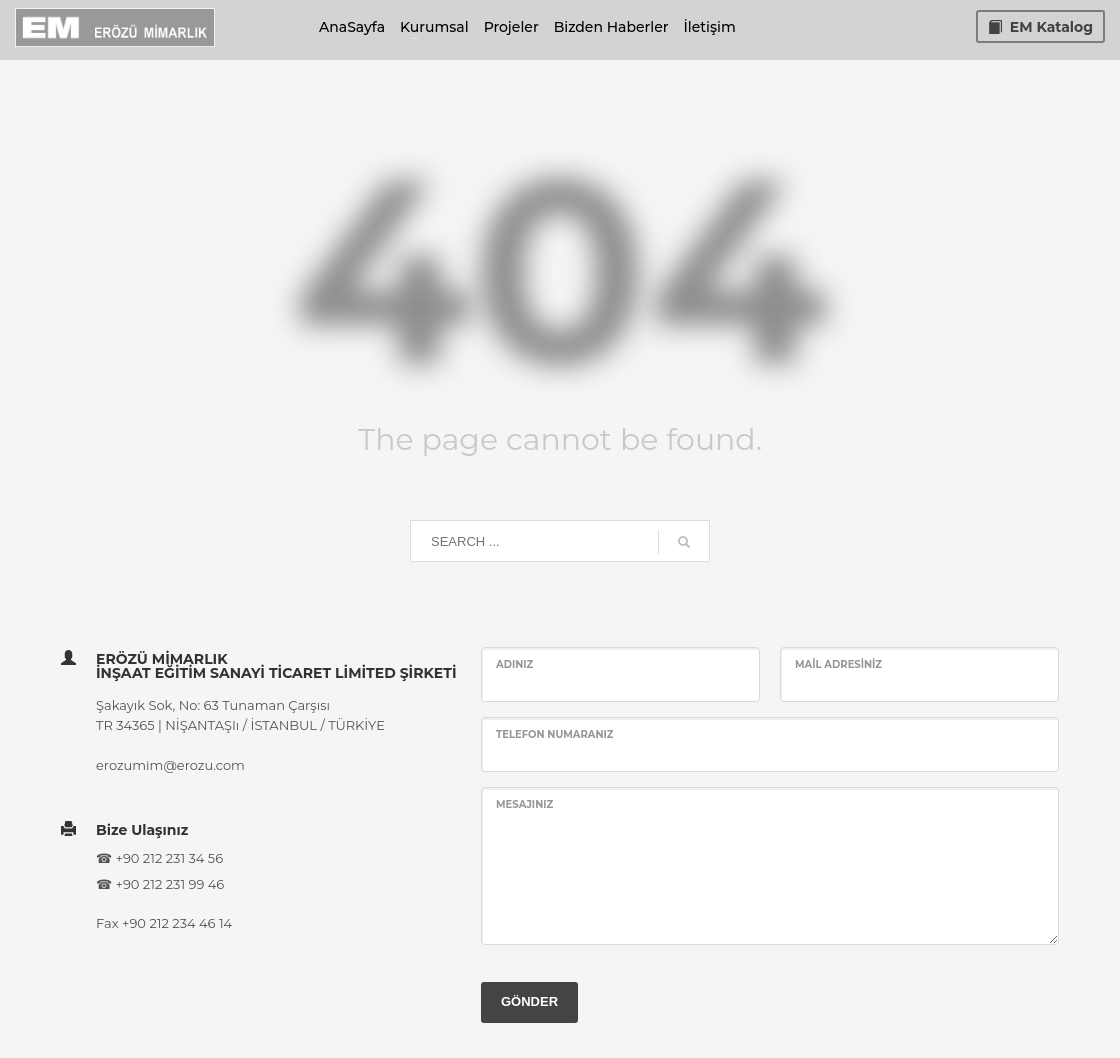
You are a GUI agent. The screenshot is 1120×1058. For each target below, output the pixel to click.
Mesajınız (524, 804)
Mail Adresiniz (838, 664)
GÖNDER (529, 1001)
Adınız (514, 664)
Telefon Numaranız (555, 734)
